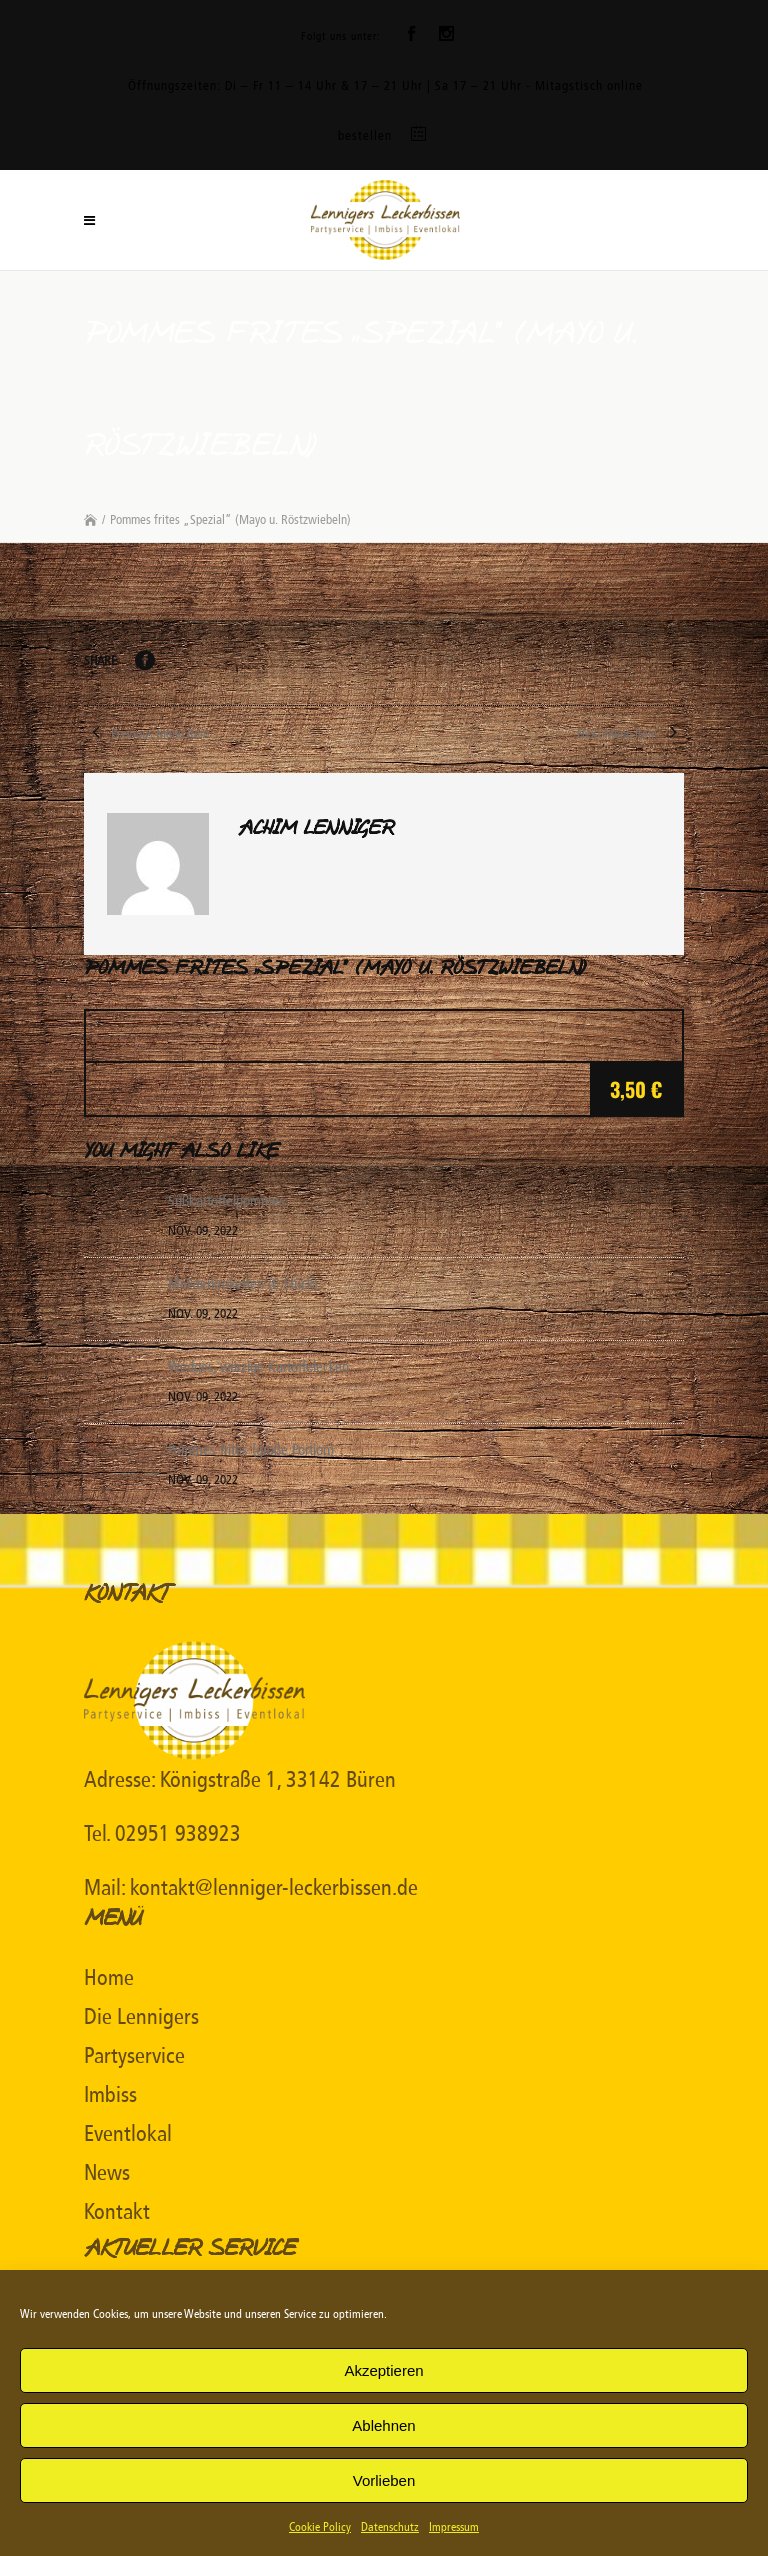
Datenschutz (390, 2527)
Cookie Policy (320, 2527)
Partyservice (134, 2056)
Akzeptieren (383, 2370)
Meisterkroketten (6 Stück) (243, 1284)
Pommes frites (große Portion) (251, 1450)
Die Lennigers (141, 2017)
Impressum (454, 2527)
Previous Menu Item (146, 733)
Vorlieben (384, 2480)
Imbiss (110, 2095)
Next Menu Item (630, 733)
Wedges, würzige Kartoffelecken (258, 1367)
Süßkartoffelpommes (226, 1201)
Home (109, 1978)
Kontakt (117, 2212)
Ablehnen (383, 2425)
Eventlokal (128, 2134)
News (107, 2173)
